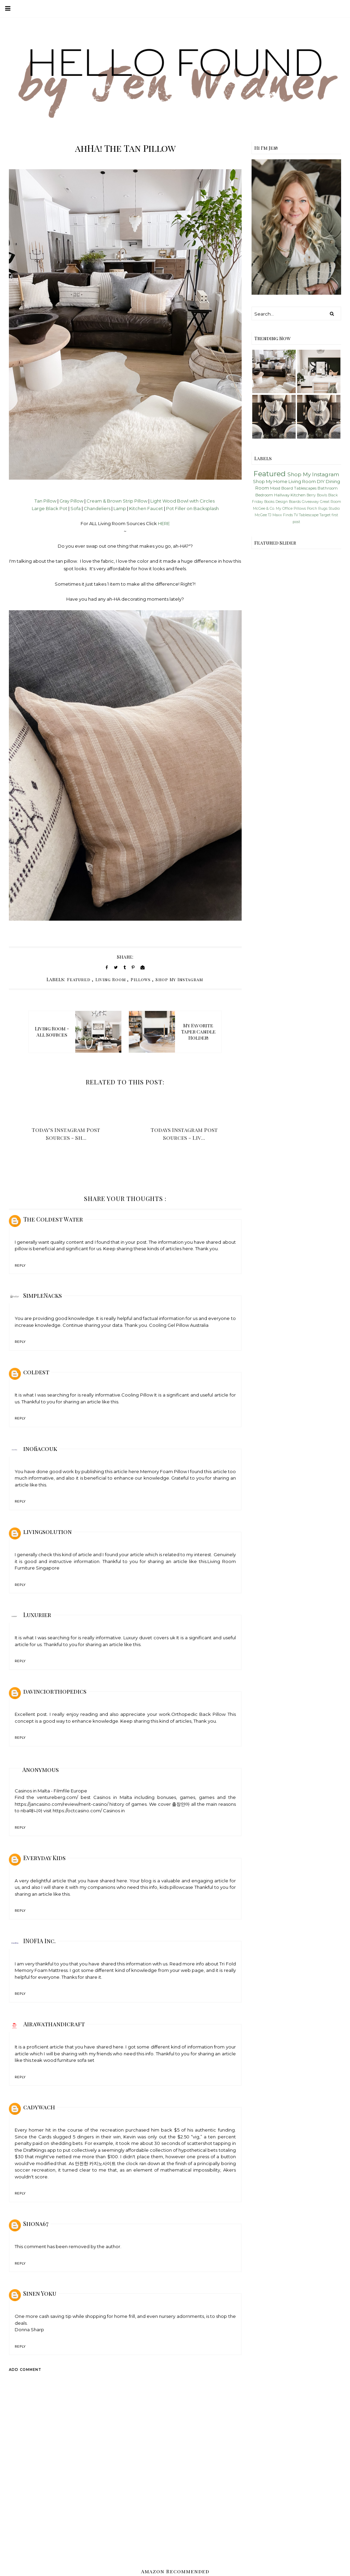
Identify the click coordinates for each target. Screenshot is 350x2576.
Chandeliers (97, 508)
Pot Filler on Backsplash (192, 508)
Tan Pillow (45, 501)
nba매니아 (31, 1810)
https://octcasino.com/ (77, 1810)
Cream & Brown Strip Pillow (116, 501)
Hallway (282, 495)
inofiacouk (40, 1448)
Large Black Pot (49, 508)
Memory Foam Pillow (163, 1471)
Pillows (141, 979)
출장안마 (181, 1804)
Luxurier (37, 1614)
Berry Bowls (317, 495)
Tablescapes (305, 488)
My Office (284, 508)
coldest (36, 1372)
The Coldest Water (53, 1219)
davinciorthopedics (54, 1691)
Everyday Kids (44, 1857)
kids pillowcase (176, 1887)
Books (269, 501)
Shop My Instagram (179, 979)
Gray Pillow (71, 501)
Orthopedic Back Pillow (198, 1714)
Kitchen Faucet (146, 508)
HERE (164, 523)
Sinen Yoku (39, 2293)
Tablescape (309, 515)
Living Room (110, 979)
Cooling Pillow (137, 1395)
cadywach (39, 2107)
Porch (312, 508)
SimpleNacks (42, 1295)
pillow (21, 1248)
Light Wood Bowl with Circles (182, 501)
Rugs (322, 508)
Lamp (119, 508)
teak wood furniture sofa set (63, 2060)
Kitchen (298, 495)
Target (325, 515)
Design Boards (288, 501)
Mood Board (281, 488)
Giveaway (310, 501)
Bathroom (328, 488)
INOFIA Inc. (39, 1941)
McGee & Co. (264, 508)
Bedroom (264, 495)
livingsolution (47, 1531)
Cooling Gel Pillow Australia (178, 1325)
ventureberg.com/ (57, 1797)
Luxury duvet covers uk (149, 1637)
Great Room (330, 501)
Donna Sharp (29, 2329)
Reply (20, 1265)
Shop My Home (270, 481)
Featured (79, 979)
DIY (321, 481)
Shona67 (36, 2223)
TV (296, 515)
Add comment (25, 2369)
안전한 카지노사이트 (95, 2163)
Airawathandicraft (54, 2024)
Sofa (75, 508)
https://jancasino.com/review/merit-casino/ (61, 1804)
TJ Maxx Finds (280, 515)
